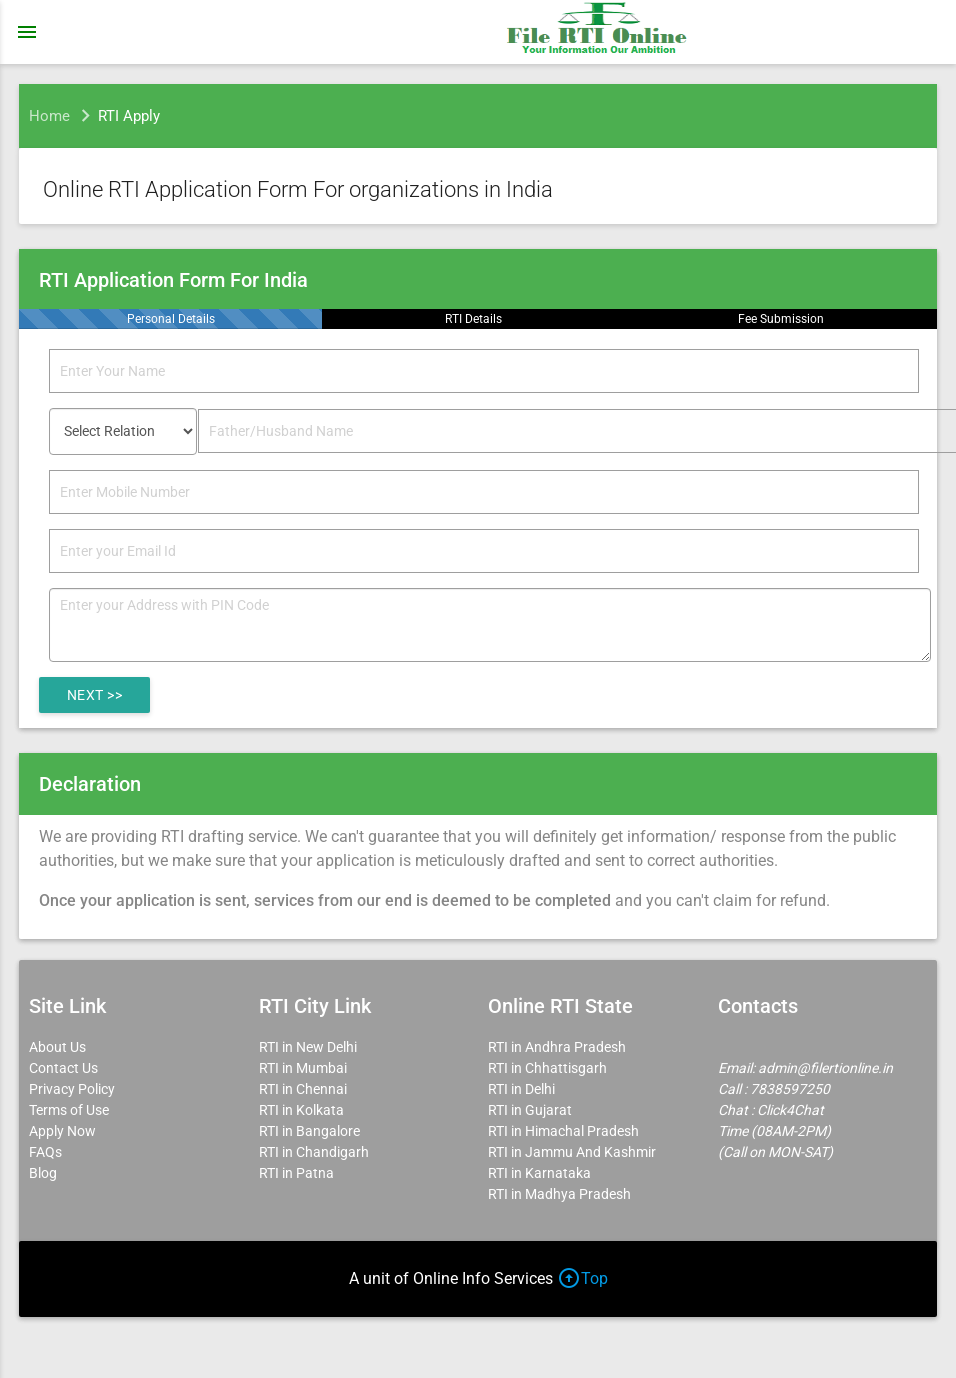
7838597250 (790, 1089)
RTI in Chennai (303, 1089)
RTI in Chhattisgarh (547, 1068)
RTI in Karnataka (539, 1173)
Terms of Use (69, 1110)
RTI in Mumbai (303, 1068)
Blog (43, 1173)
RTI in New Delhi (308, 1047)
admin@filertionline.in (825, 1068)
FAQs (45, 1152)
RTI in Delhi (521, 1089)
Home (49, 116)
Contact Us (63, 1068)
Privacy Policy (72, 1089)
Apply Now (62, 1131)
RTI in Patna (296, 1173)
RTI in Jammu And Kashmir (572, 1152)
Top (582, 1278)
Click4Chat (790, 1110)
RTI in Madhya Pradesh (559, 1194)
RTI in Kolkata (301, 1110)
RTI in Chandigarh (314, 1152)
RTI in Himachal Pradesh (563, 1131)
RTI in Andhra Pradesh (557, 1047)
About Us (57, 1047)
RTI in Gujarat (530, 1110)
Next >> (95, 695)
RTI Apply (129, 116)
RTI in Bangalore (309, 1131)
